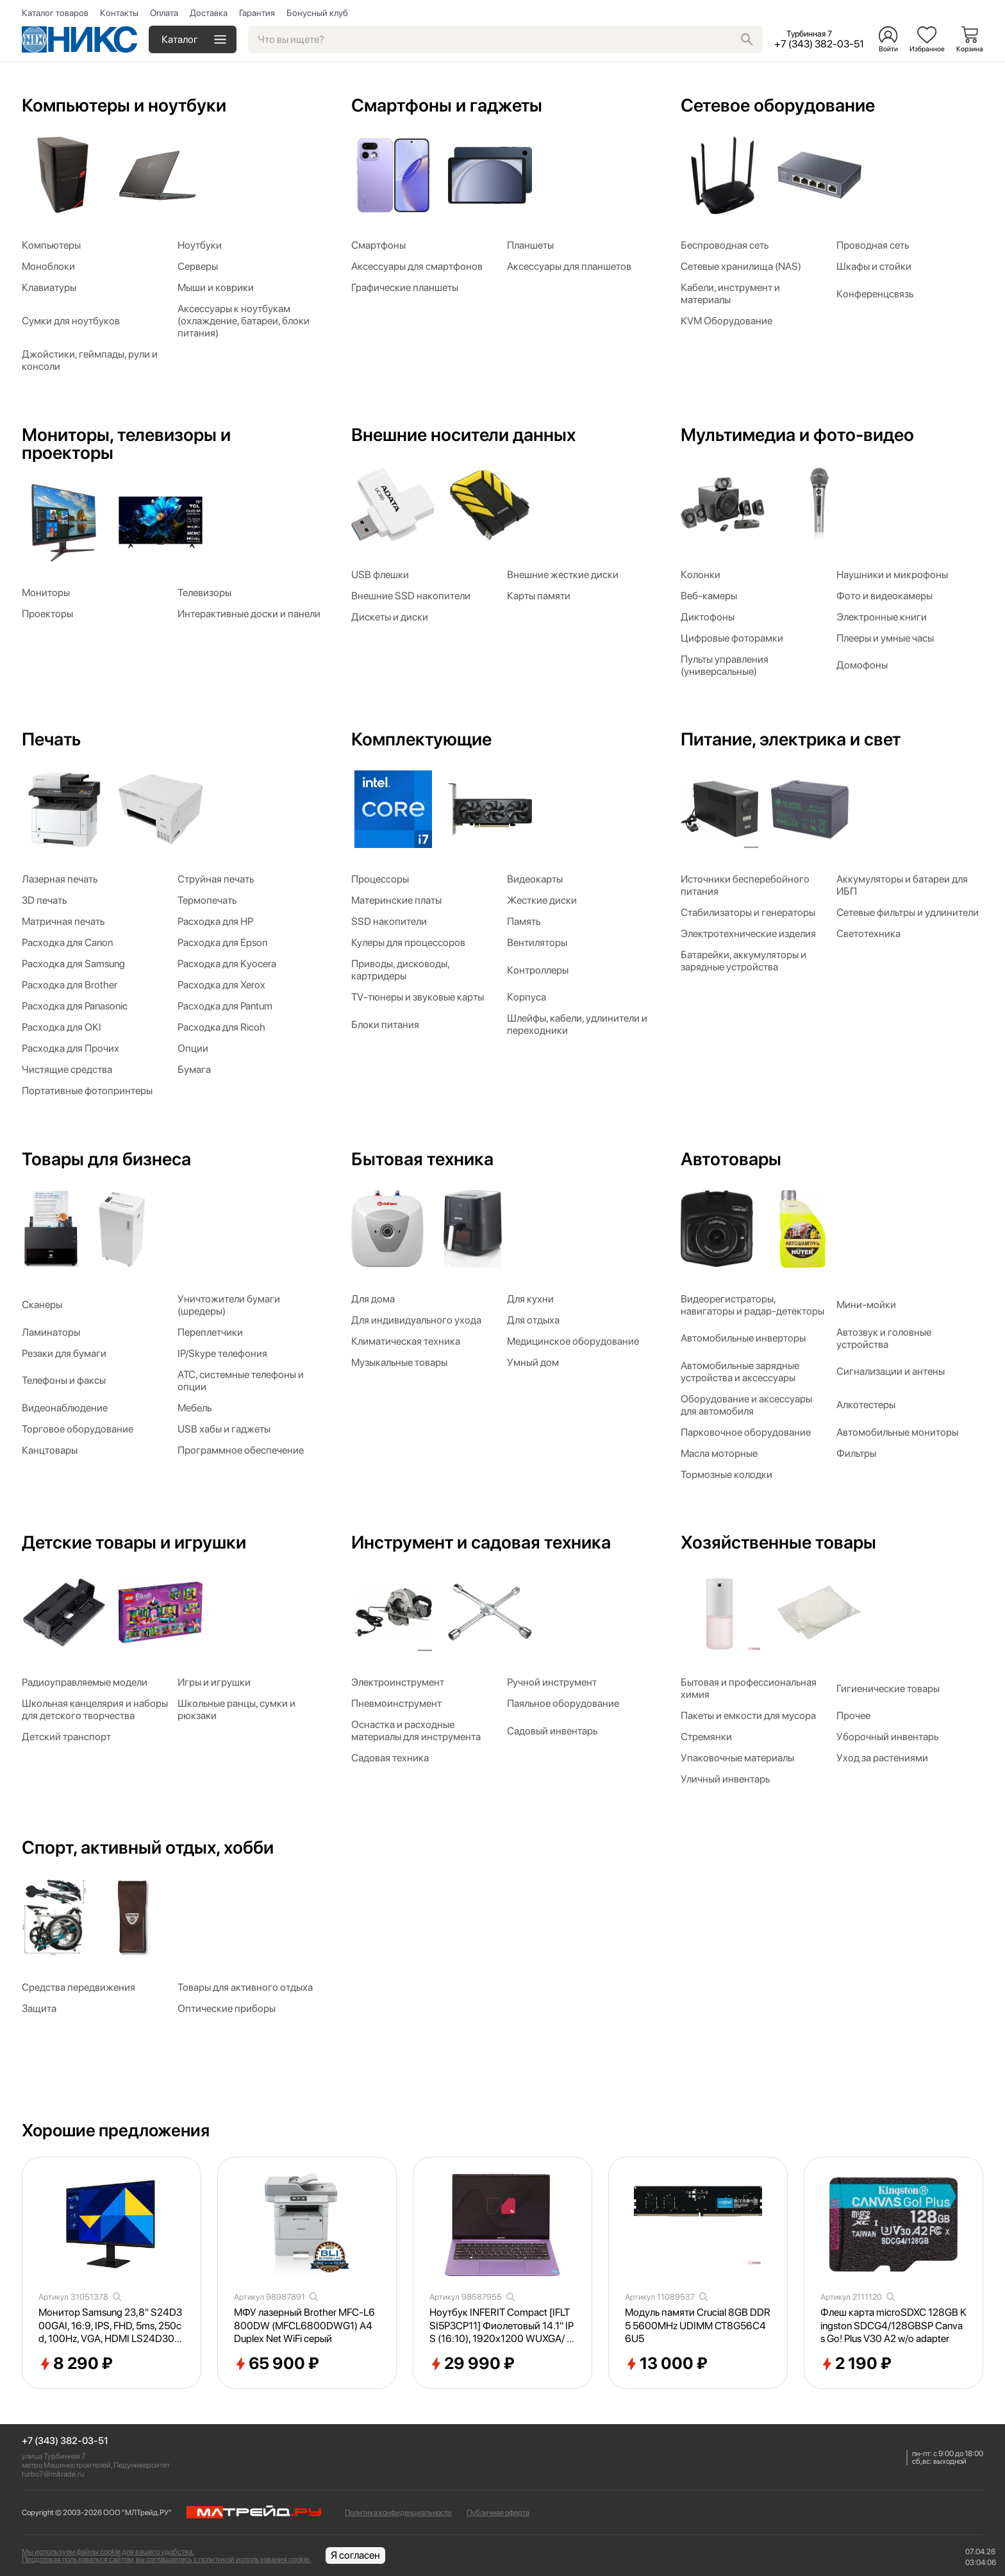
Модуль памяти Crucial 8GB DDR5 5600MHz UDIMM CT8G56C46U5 (697, 2325)
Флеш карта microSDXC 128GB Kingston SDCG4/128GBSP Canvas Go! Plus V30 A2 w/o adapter (893, 2325)
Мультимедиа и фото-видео (797, 435)
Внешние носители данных (463, 435)
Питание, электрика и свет (791, 739)
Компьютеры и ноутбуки (124, 105)
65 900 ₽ (276, 2364)
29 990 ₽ (472, 2364)
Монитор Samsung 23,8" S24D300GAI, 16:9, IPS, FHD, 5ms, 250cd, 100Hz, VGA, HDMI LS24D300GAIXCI (110, 2326)
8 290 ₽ (75, 2364)
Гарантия (257, 13)
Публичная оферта (498, 2512)
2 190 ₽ (856, 2364)
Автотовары (731, 1159)
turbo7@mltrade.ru (53, 2474)
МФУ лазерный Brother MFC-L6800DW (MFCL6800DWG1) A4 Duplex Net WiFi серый (304, 2325)
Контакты (119, 13)
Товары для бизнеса (106, 1159)
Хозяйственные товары (778, 1542)
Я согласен (355, 2555)
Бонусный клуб (317, 13)
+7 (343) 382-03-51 (65, 2441)
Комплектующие (421, 739)
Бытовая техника (422, 1159)
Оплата (164, 13)
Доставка (209, 13)
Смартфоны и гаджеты (446, 105)
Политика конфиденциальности (398, 2512)
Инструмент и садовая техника (481, 1542)
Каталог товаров (55, 13)
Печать (51, 739)
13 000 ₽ (666, 2364)
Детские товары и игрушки (134, 1542)
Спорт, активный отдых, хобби (148, 1847)
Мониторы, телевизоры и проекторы (126, 443)
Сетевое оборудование (778, 105)
